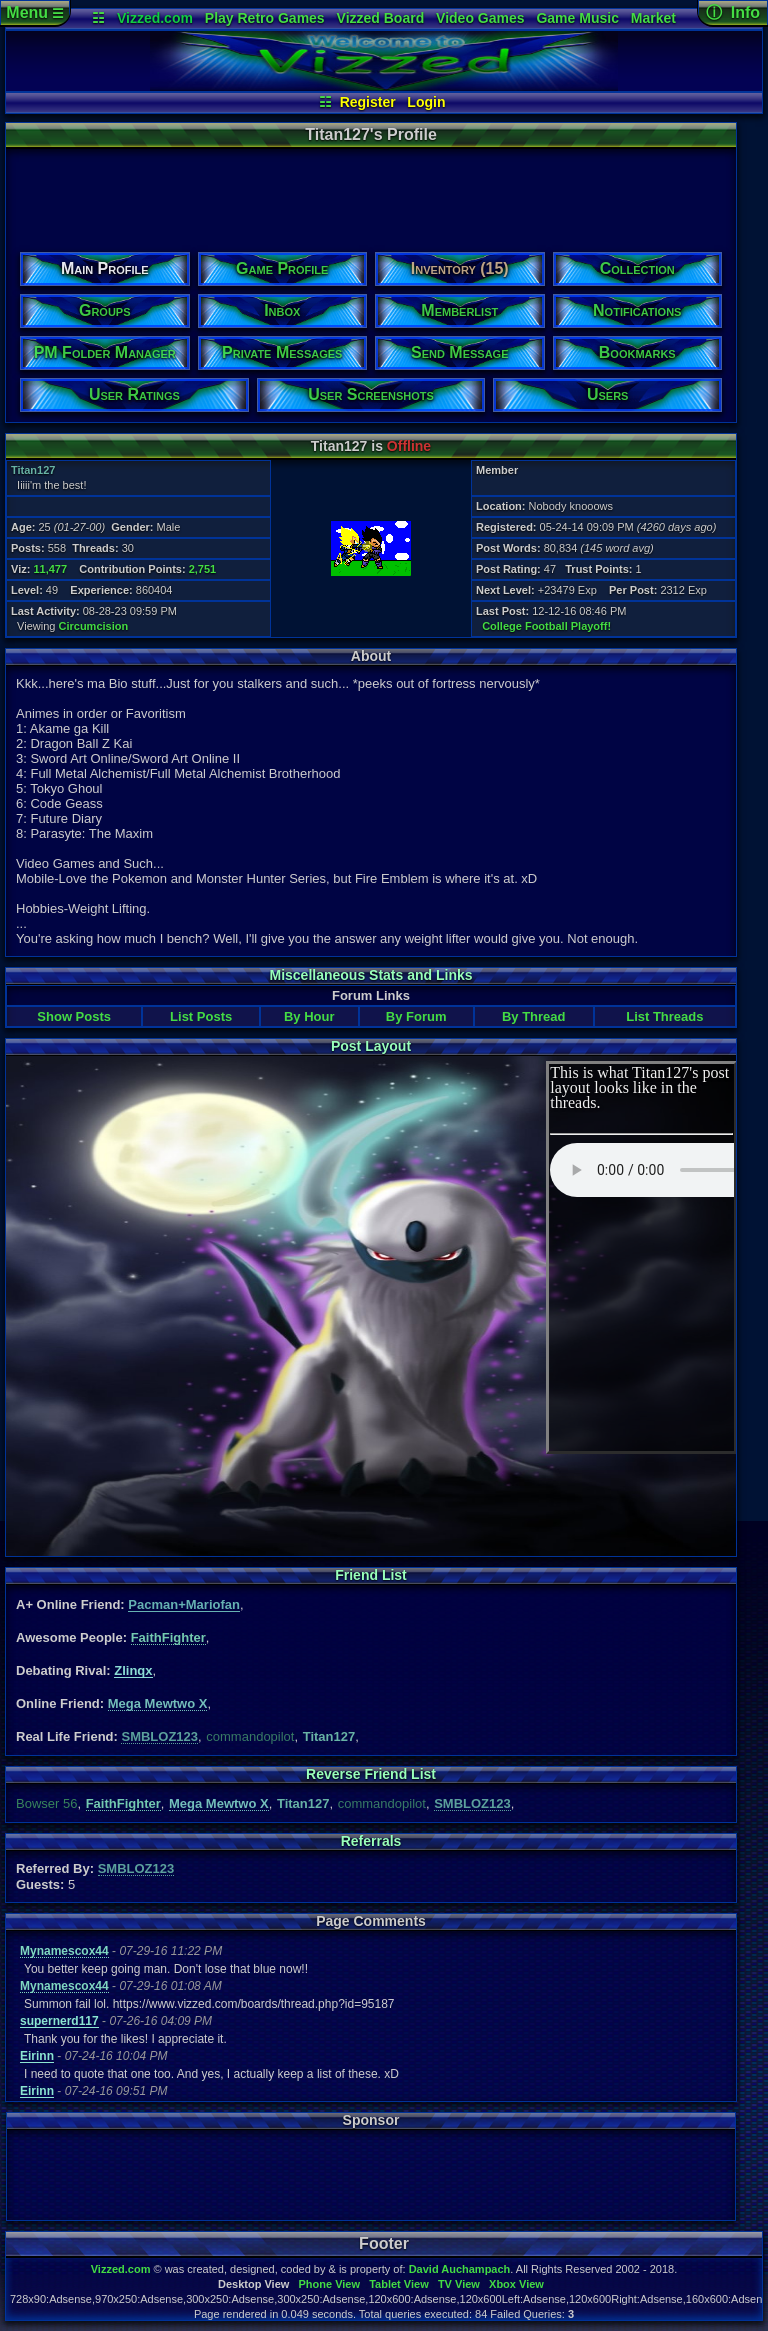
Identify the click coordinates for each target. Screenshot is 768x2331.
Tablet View (399, 2284)
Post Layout (371, 1046)
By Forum (416, 1016)
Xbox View (516, 2284)
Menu (34, 12)
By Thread (534, 1016)
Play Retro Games (265, 18)
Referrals (371, 1841)
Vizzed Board (381, 18)
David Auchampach (460, 2269)
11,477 (50, 569)
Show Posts (74, 1016)
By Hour (309, 1016)
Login (426, 102)
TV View (459, 2284)
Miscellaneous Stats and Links (370, 975)
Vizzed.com (155, 18)
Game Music (577, 18)
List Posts (201, 1016)
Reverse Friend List (371, 1774)
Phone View (329, 2284)
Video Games (480, 18)
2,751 (203, 569)
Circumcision (94, 626)
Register (368, 102)
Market (653, 18)
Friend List (371, 1575)
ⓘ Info (733, 12)
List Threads (664, 1016)
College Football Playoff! (546, 626)
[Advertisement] (370, 193)
